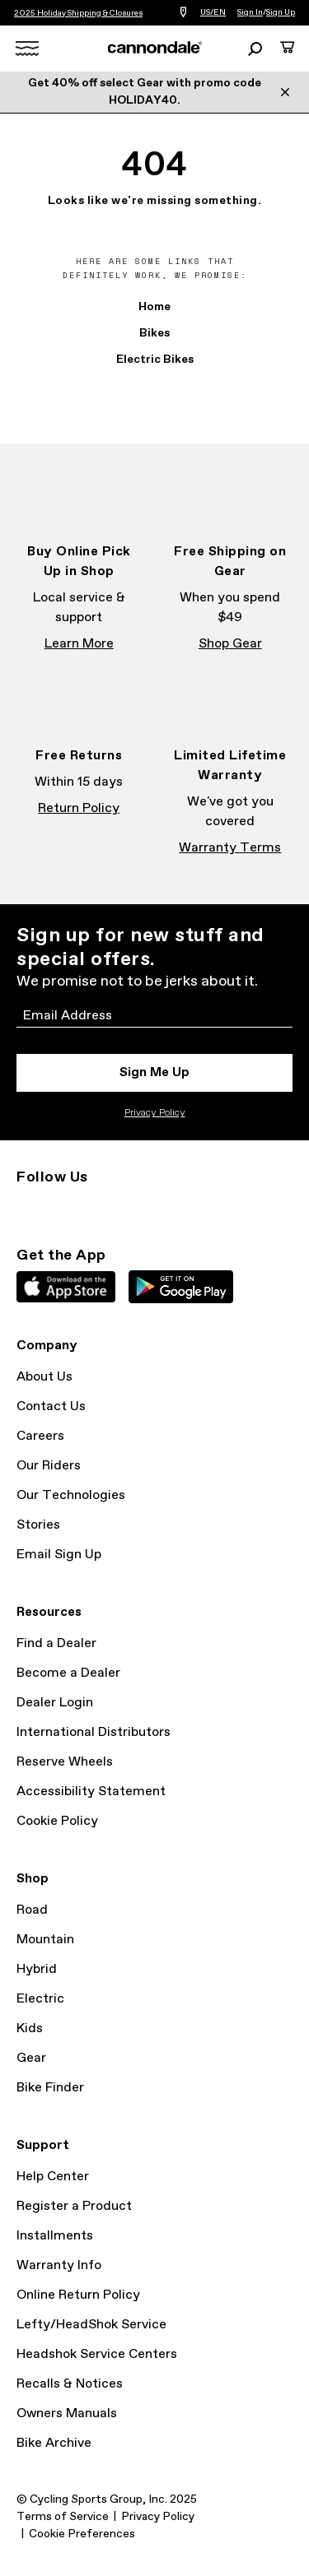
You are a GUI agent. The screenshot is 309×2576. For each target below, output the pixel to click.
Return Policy (78, 808)
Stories (38, 1525)
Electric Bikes (155, 359)
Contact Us (51, 1406)
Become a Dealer (68, 1673)
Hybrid (36, 1969)
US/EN (213, 12)
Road (32, 1910)
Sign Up (280, 12)
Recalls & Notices (69, 2384)
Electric (40, 1998)
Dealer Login (54, 1702)
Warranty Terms (230, 847)
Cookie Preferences (82, 2534)
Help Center (52, 2176)
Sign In (250, 12)
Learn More (79, 643)
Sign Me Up (154, 1072)
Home (154, 306)
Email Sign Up (58, 1554)
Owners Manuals (66, 2413)
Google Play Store (180, 1286)
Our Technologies (70, 1495)
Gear (31, 2058)
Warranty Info (58, 2265)
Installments (54, 2235)
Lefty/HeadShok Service (91, 2324)
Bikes (154, 333)
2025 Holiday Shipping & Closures (78, 13)
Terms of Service (62, 2516)
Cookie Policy (57, 1821)
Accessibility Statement (91, 1791)
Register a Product (74, 2206)
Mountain (45, 1939)
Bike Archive (53, 2443)
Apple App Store (65, 1286)
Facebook (63, 1207)
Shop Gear (230, 643)
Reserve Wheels (64, 1762)
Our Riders (48, 1465)
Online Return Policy (78, 2295)
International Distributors (93, 1732)
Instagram (26, 1207)
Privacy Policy (154, 1113)
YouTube (135, 1207)
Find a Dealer (56, 1643)
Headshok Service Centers (96, 2354)
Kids (29, 2028)
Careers (40, 1436)
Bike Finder (50, 2087)
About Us (44, 1376)
